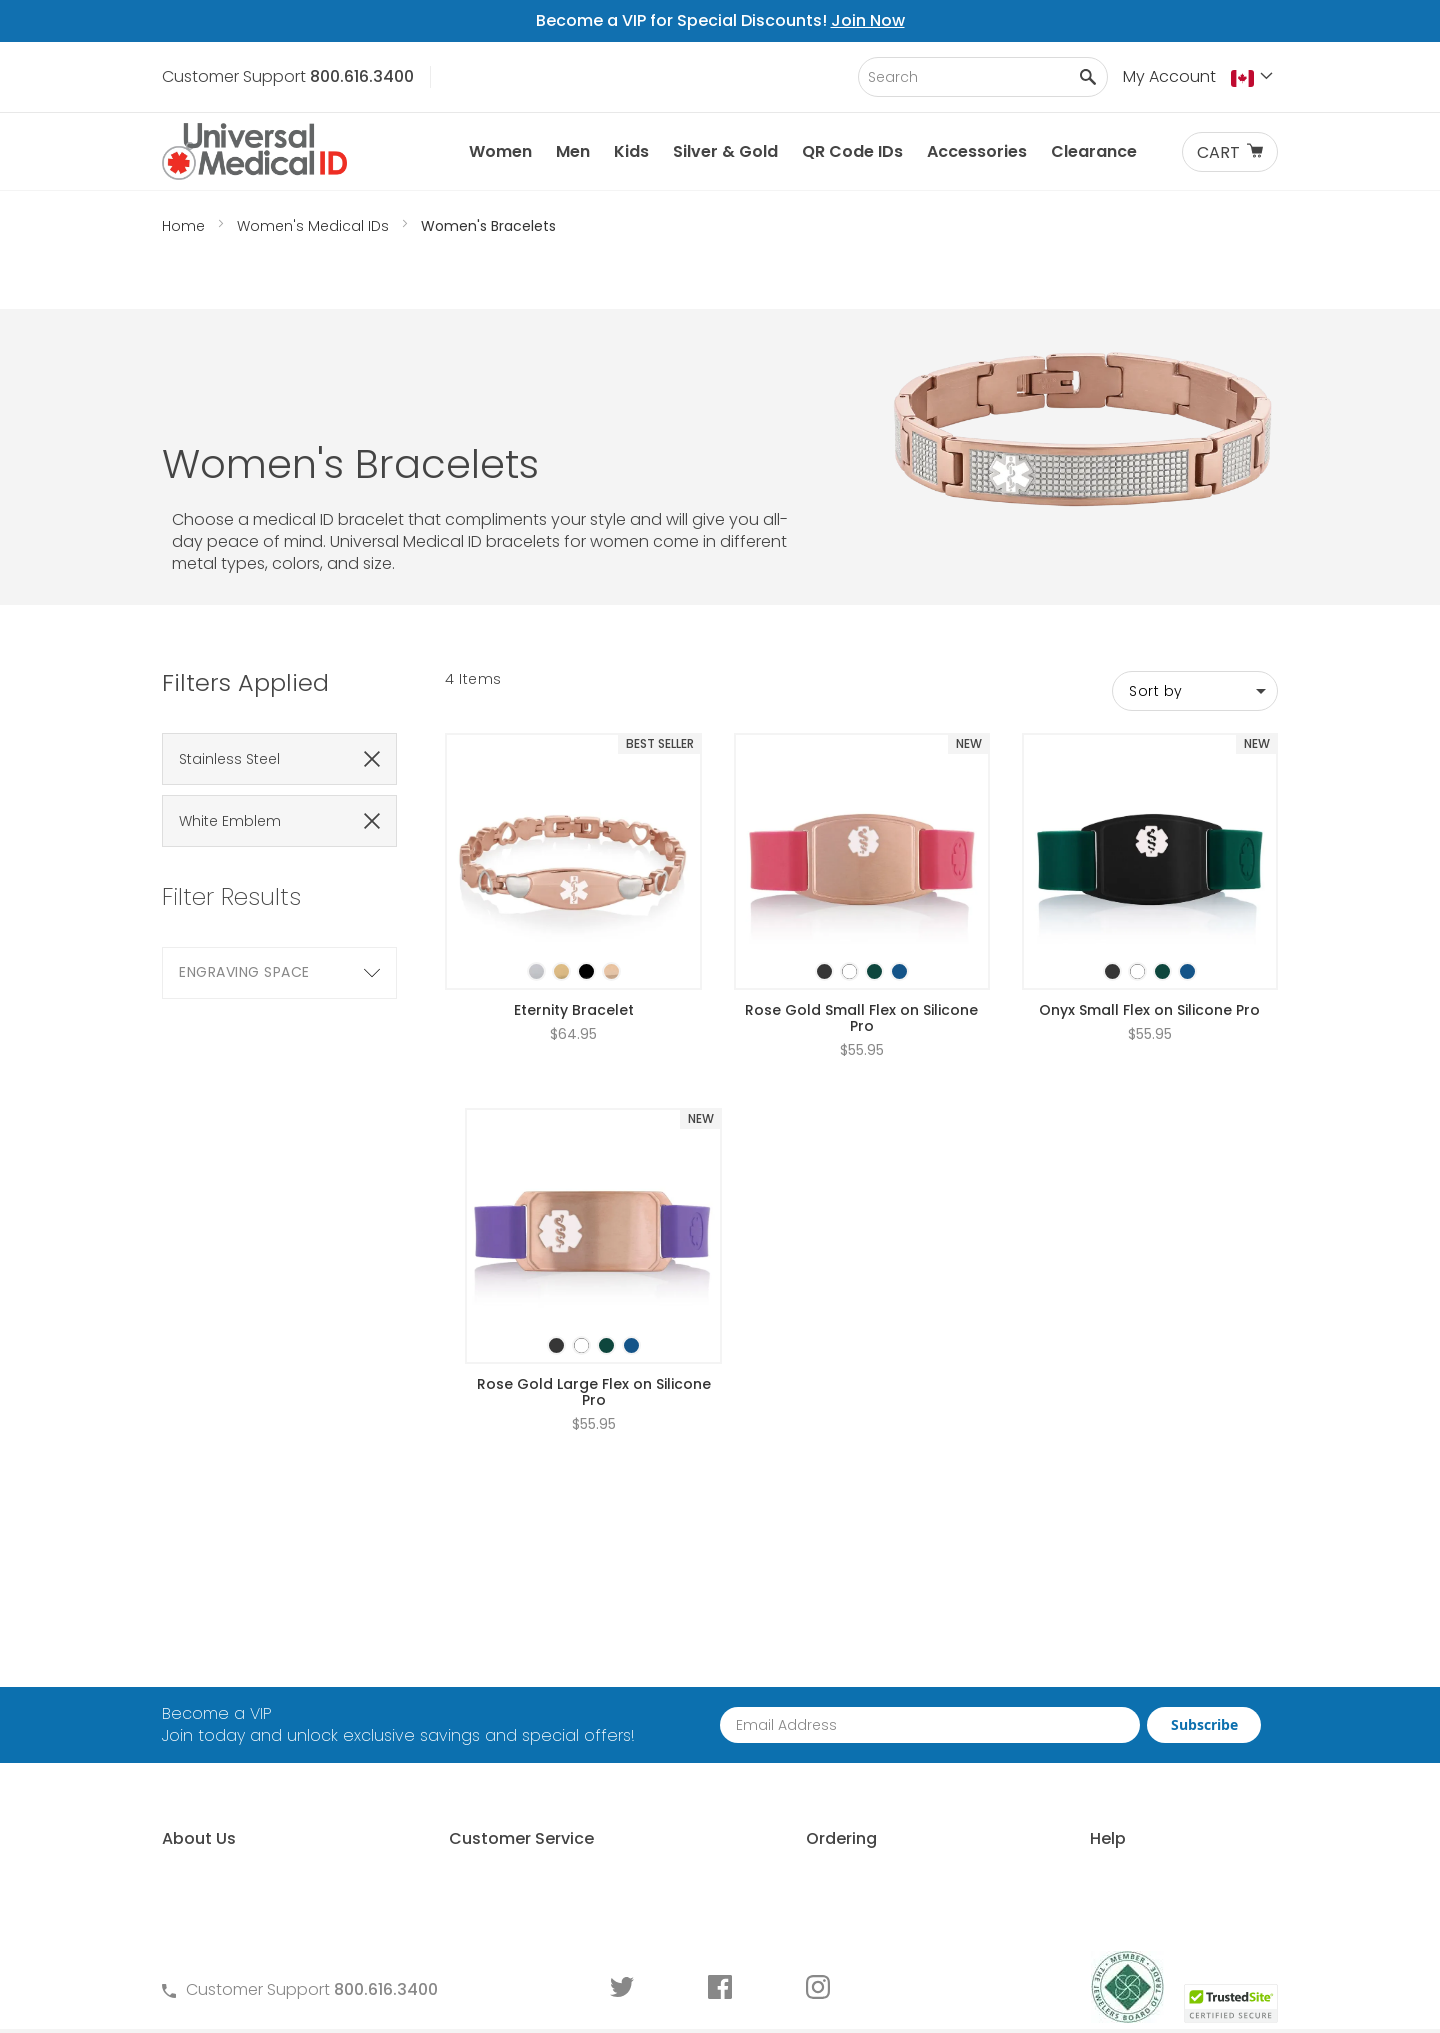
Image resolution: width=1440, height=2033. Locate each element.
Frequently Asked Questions (542, 1691)
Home (185, 226)
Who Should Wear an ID (1092, 1691)
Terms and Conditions (521, 1725)
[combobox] (983, 77)
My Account (1169, 76)
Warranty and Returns (520, 1759)
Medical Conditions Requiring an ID (1135, 1827)
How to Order (768, 1657)
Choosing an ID (1060, 1725)
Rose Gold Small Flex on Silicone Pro (861, 904)
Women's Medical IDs (315, 226)
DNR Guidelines (1058, 1895)
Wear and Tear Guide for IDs (1110, 1861)
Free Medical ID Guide (1084, 1657)
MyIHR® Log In (212, 1759)
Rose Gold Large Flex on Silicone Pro (594, 1278)
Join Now (868, 20)
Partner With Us (775, 1691)
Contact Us (479, 1657)
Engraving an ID (1061, 1793)
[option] (536, 857)
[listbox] (574, 840)
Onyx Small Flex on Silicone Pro (1149, 896)
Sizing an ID (1044, 1759)
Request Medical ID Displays (824, 1725)
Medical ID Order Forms (523, 1793)
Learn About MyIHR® (237, 1725)
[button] (1254, 78)
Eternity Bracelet (574, 896)
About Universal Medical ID (264, 1657)
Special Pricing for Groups (817, 1759)
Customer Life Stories (243, 1793)
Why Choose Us (223, 1691)
